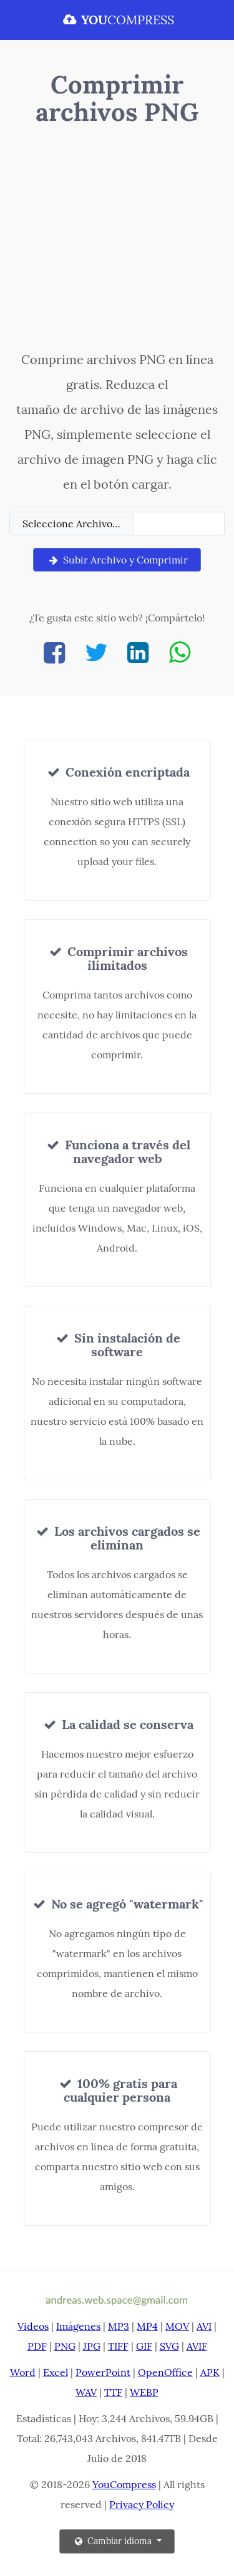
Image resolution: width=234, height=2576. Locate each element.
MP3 (118, 2326)
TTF (113, 2392)
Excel (55, 2372)
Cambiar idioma (113, 2541)
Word (23, 2372)
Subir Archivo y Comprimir (116, 559)
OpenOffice (165, 2372)
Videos (33, 2326)
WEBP (144, 2392)
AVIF (197, 2346)
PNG (65, 2346)
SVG (169, 2346)
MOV (177, 2326)
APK (210, 2372)
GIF (144, 2346)
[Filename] (179, 523)
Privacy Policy (141, 2504)
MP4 (147, 2326)
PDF (37, 2346)
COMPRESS (117, 19)
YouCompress (124, 2484)
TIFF (118, 2346)
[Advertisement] (117, 241)
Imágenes (78, 2326)
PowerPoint (103, 2372)
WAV (86, 2392)
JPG (91, 2346)
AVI (204, 2326)
